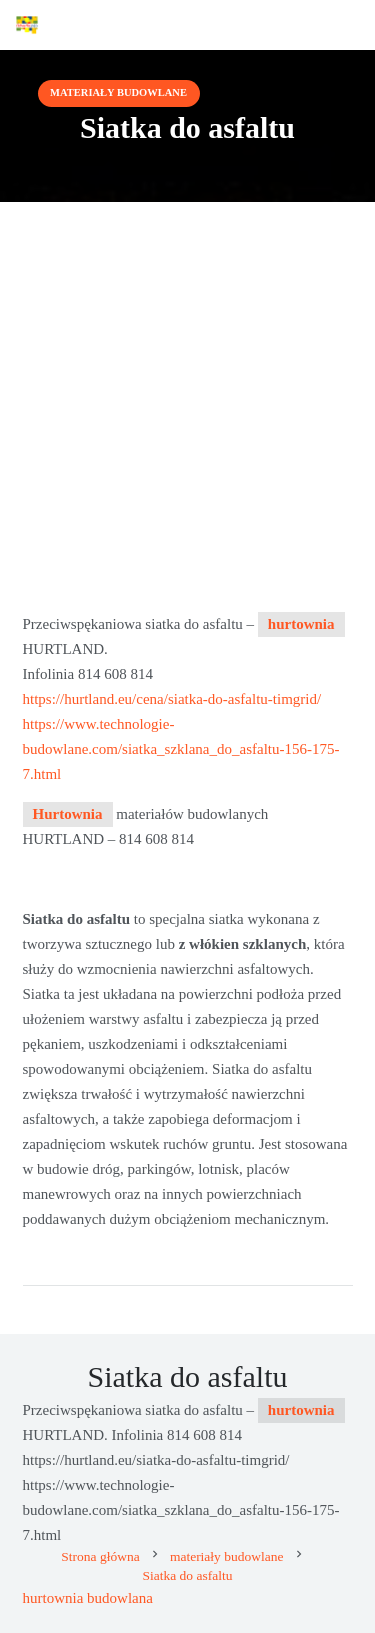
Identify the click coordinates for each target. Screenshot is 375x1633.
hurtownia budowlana (88, 1598)
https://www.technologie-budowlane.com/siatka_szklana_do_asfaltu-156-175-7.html (181, 749)
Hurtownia (68, 814)
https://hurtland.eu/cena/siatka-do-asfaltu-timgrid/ (172, 699)
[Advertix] (27, 25)
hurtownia (301, 624)
